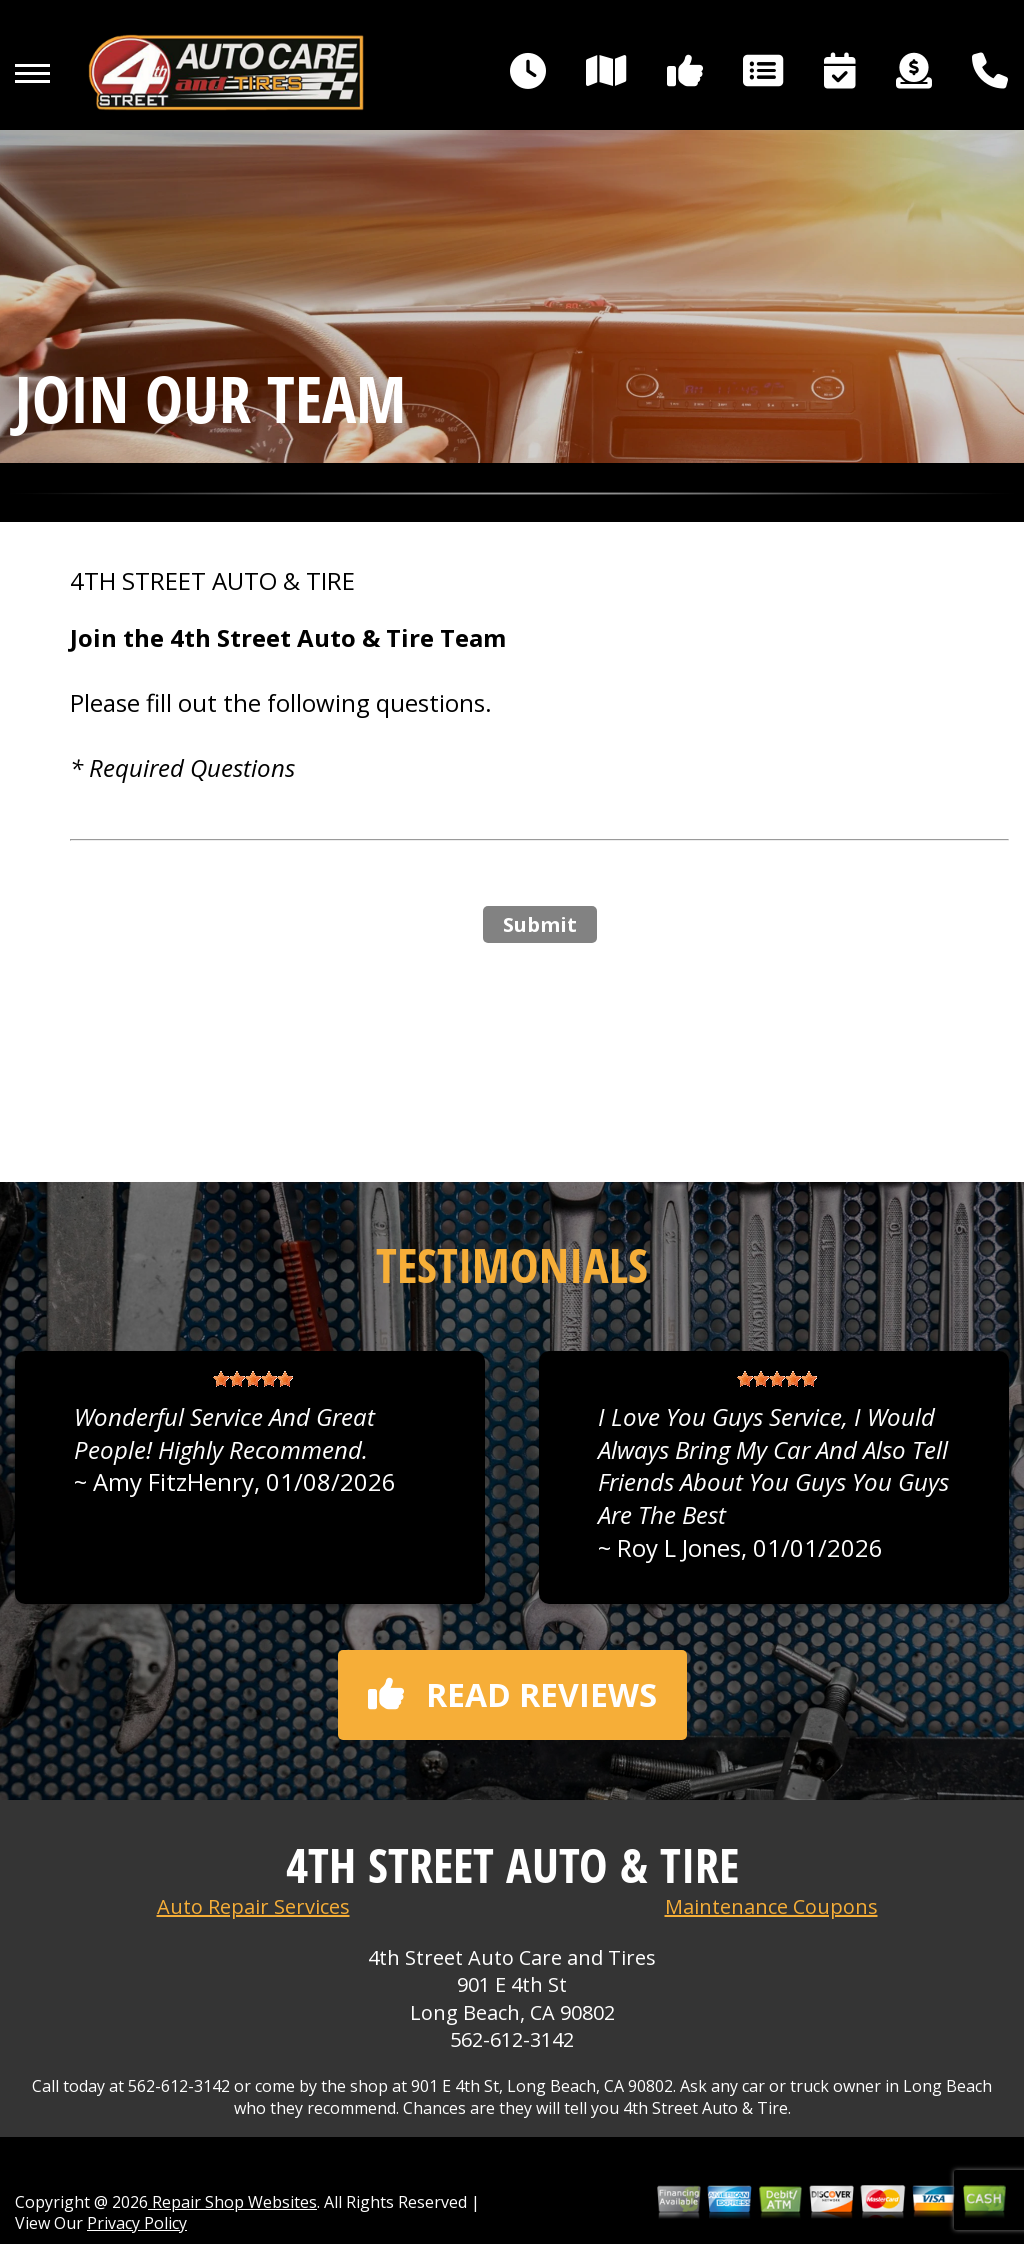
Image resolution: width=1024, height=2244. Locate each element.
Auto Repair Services (253, 1906)
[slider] (253, 1379)
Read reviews (512, 1694)
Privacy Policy (137, 2223)
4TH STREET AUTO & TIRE (212, 581)
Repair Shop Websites (232, 2202)
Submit (540, 924)
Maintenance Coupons (771, 1906)
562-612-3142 (512, 2039)
